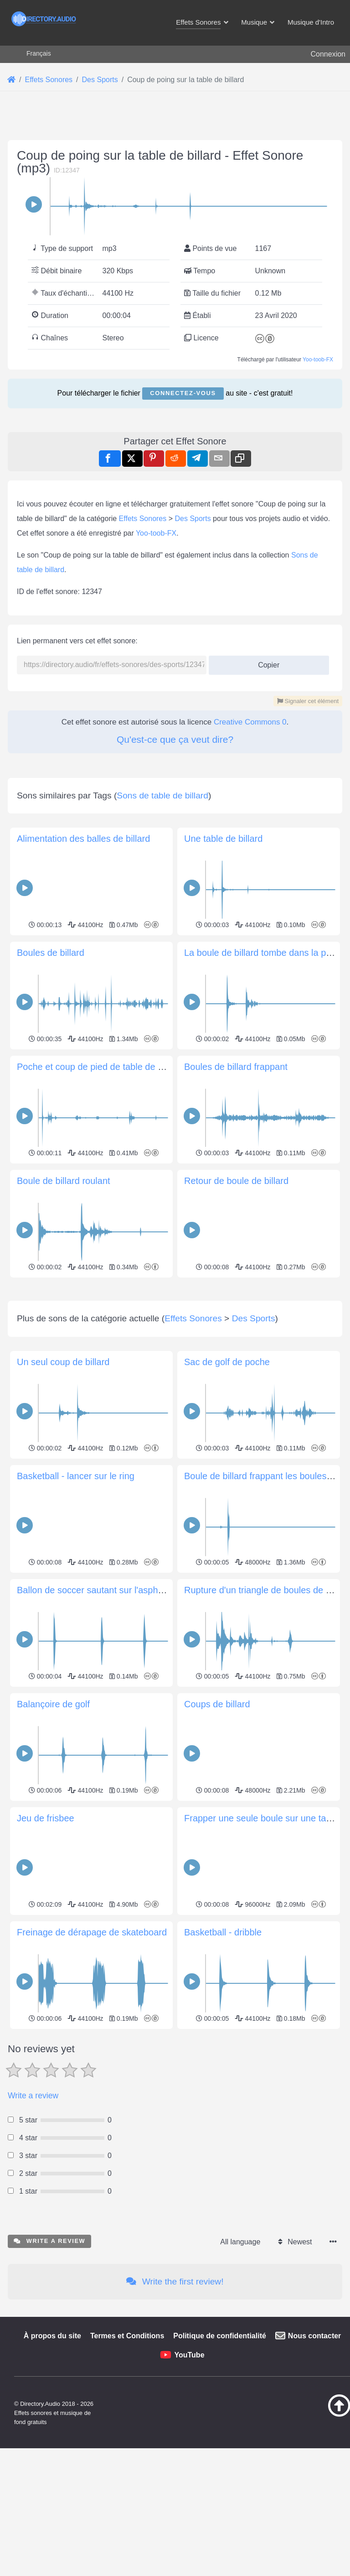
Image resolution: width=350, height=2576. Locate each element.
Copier (265, 662)
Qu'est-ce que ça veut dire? (175, 739)
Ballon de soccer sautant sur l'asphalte (95, 1718)
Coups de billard (217, 1832)
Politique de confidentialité (219, 2463)
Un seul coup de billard (63, 1490)
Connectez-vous (183, 393)
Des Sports (193, 518)
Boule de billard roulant (63, 1181)
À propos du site (52, 2463)
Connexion (327, 54)
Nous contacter (314, 2463)
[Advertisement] (175, 1344)
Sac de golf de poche (227, 1490)
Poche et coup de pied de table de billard (99, 1067)
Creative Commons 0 (250, 722)
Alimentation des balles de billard (83, 839)
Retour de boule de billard (236, 1181)
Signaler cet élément (308, 701)
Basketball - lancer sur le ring (75, 1604)
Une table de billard (223, 839)
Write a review (33, 2223)
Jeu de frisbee (45, 1946)
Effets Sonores (143, 518)
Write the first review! (174, 2409)
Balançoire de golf (53, 1832)
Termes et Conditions (127, 2463)
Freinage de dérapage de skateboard (92, 2060)
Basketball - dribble (223, 2060)
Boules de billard (50, 953)
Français (38, 53)
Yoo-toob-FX (318, 359)
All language (240, 2369)
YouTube (189, 2483)
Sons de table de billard (162, 795)
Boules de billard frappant (236, 1067)
